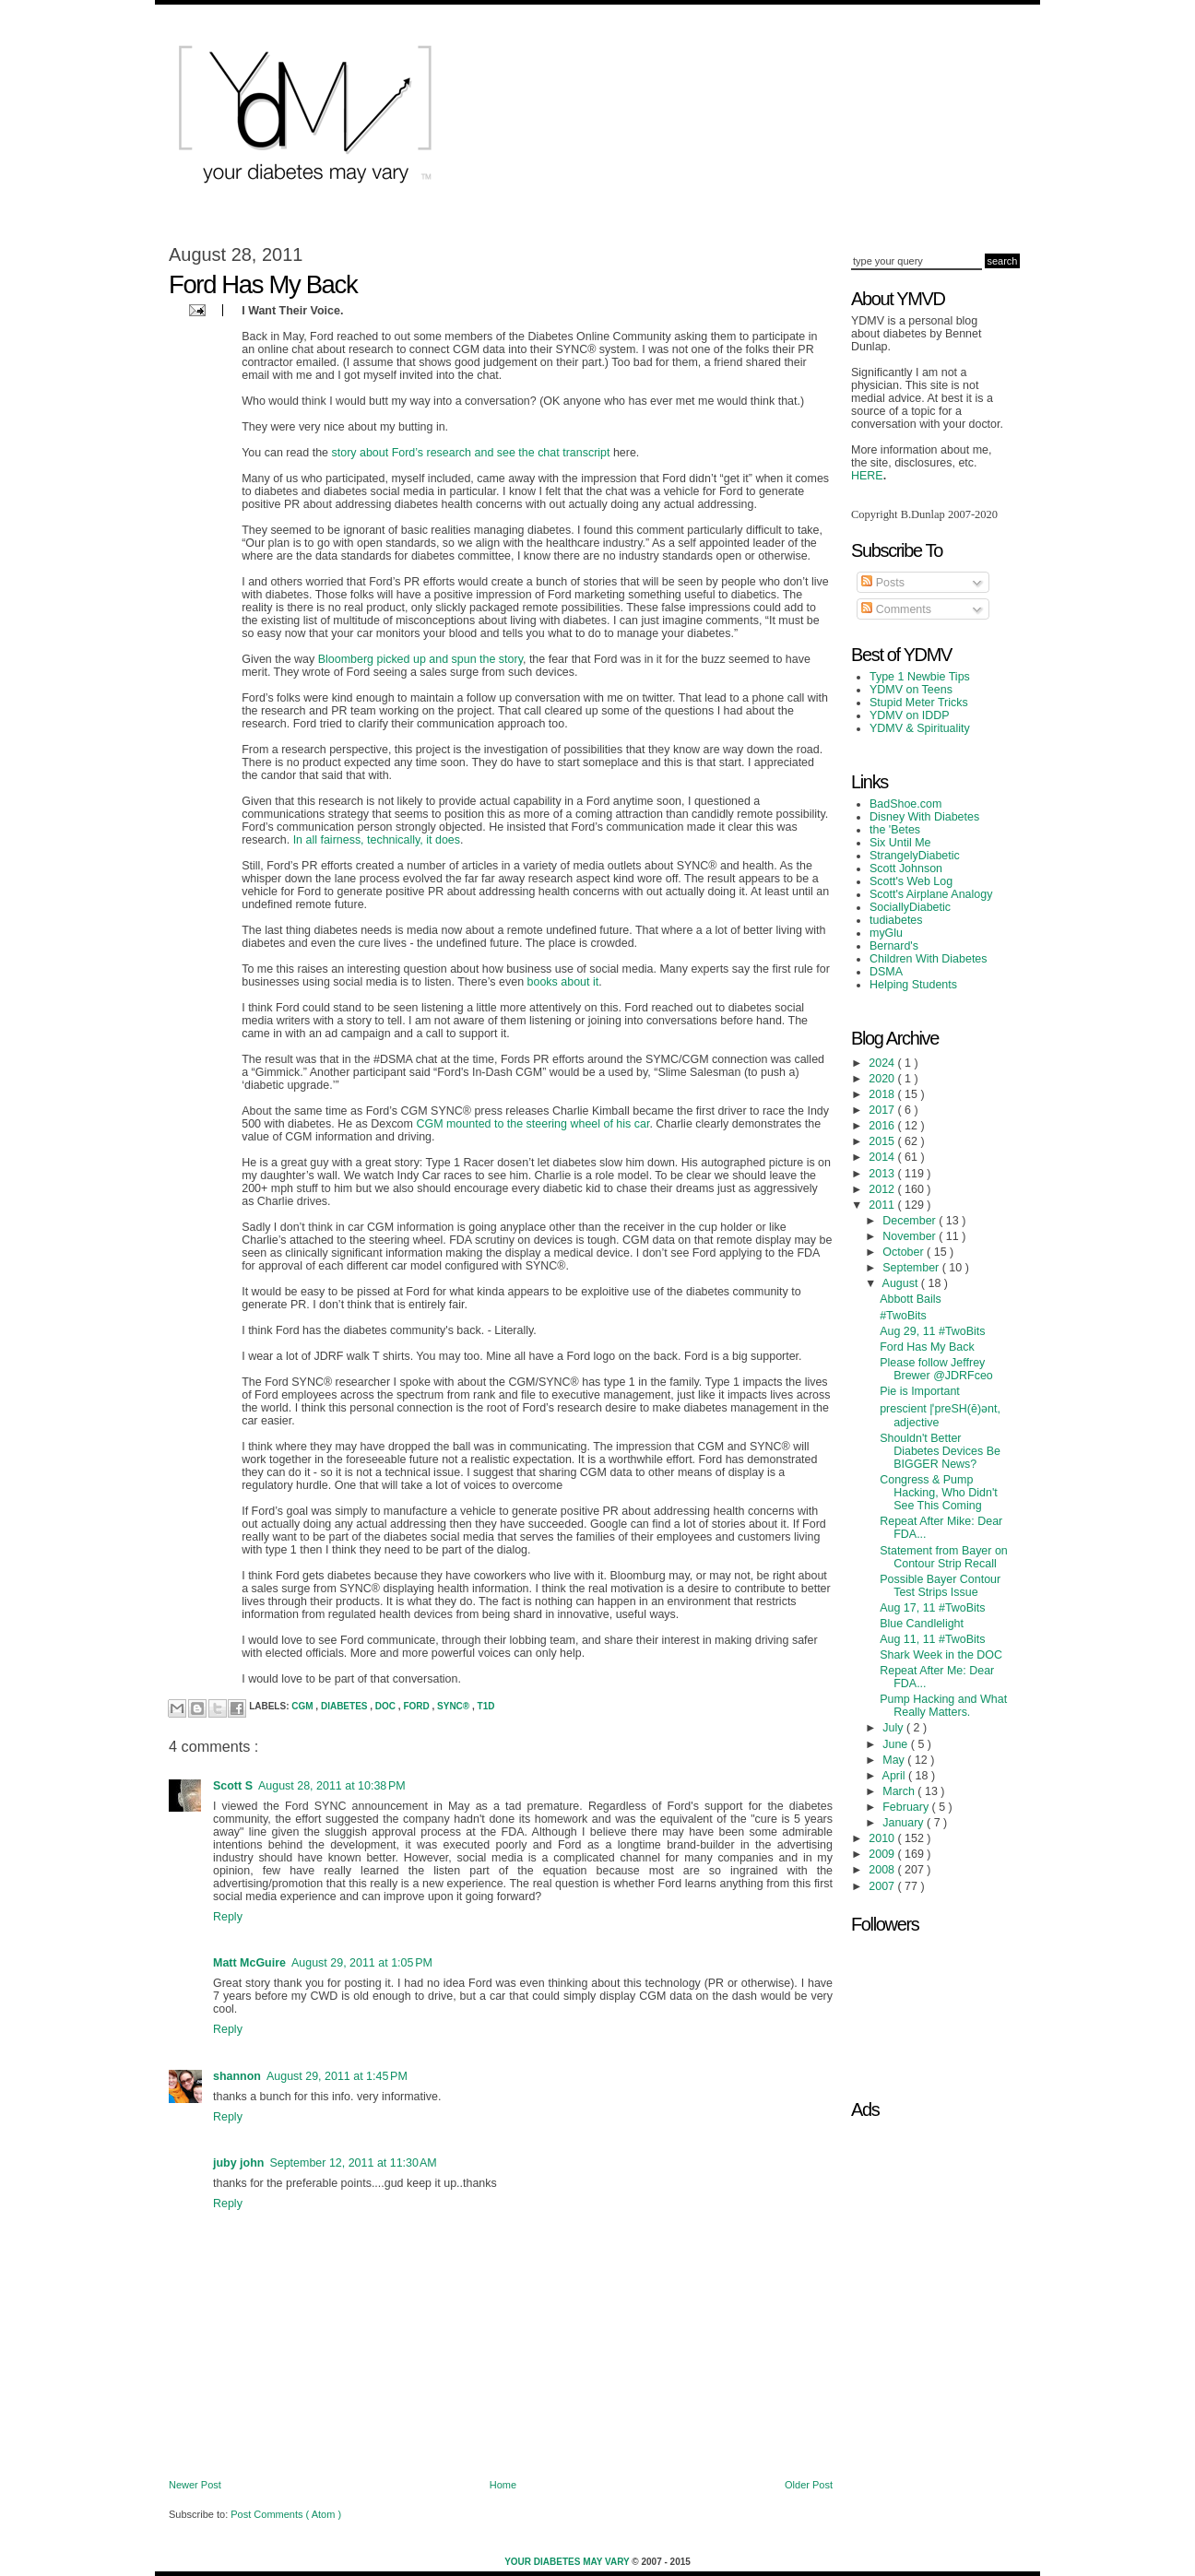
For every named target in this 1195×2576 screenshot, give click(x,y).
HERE (867, 475)
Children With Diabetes (929, 958)
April (895, 1775)
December (910, 1220)
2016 (883, 1125)
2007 (883, 1886)
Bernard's (894, 945)
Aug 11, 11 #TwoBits (932, 1639)
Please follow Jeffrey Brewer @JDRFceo (936, 1369)
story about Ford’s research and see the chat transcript (471, 452)
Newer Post (195, 2484)
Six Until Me (900, 842)
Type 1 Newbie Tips (920, 676)
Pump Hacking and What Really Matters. (943, 1706)
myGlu (886, 933)
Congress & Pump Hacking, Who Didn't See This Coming (939, 1492)
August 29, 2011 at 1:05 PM (361, 1962)
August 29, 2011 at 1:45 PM (337, 2076)
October (904, 1252)
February (906, 1807)
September (911, 1267)
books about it (563, 981)
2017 (883, 1110)
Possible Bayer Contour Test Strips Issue (940, 1586)
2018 (883, 1094)
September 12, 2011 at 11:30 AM (352, 2163)
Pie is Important (920, 1391)
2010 (883, 1838)
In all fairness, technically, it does (376, 839)
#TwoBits (903, 1315)
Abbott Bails (910, 1299)
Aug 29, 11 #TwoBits (932, 1331)
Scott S (233, 1785)
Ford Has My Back (927, 1347)
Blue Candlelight (922, 1623)
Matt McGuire (249, 1962)
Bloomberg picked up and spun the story (420, 659)
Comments (896, 609)
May (894, 1760)
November (910, 1236)
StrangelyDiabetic (915, 855)
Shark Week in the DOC (941, 1654)
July (894, 1727)
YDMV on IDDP (910, 715)
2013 (883, 1173)
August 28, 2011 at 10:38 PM (332, 1785)
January (904, 1822)
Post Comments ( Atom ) (286, 2514)
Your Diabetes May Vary (568, 2562)
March (899, 1791)
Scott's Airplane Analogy (931, 894)
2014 (883, 1157)
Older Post (809, 2484)
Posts (883, 582)
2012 (883, 1189)
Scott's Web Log (911, 881)
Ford (417, 1706)
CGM (303, 1706)
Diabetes (345, 1706)
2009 (883, 1854)
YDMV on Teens (911, 689)
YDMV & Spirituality (920, 728)
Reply (228, 1916)
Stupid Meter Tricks (919, 702)
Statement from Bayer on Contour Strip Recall (944, 1557)
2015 (883, 1141)
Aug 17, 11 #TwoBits (932, 1607)
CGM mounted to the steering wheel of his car (532, 1123)
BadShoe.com (905, 804)
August (901, 1283)
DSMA (886, 971)
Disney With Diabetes (924, 816)
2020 (883, 1078)
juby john (238, 2163)
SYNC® (454, 1706)
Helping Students (913, 984)
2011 (883, 1205)
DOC (386, 1706)
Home (503, 2484)
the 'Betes (895, 829)
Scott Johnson (906, 868)
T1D (486, 1706)
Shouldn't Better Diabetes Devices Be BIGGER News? (940, 1451)
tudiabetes (896, 920)
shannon (237, 2076)
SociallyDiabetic (910, 907)
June (896, 1744)
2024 (883, 1063)
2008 (883, 1869)
